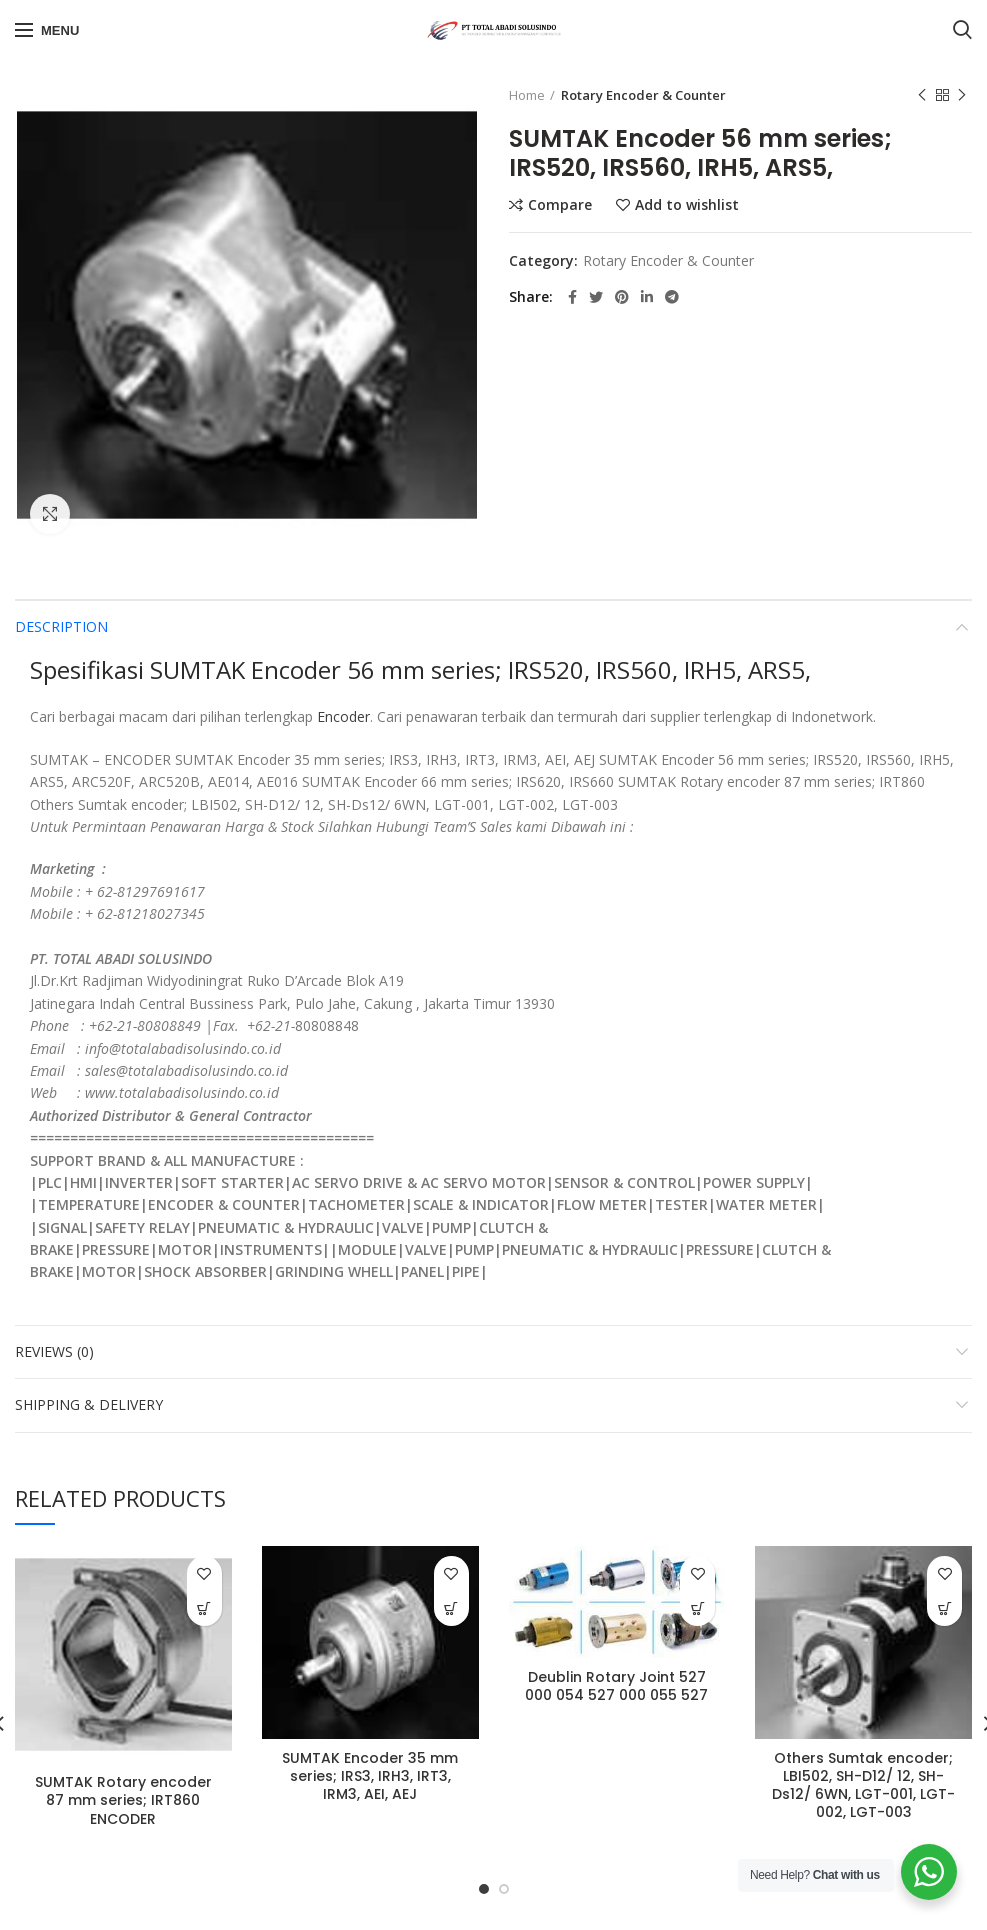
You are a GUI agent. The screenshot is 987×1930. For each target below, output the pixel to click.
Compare (560, 205)
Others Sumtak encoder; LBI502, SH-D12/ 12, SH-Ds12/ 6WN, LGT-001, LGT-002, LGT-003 (863, 1785)
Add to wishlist (687, 205)
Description (61, 626)
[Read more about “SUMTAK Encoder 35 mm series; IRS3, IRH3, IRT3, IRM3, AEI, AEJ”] (451, 1608)
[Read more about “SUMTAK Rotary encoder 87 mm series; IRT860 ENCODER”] (204, 1608)
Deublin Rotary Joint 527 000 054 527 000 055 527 (616, 1686)
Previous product (922, 95)
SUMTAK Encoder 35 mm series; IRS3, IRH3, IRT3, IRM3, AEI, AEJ (370, 1776)
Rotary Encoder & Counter (643, 95)
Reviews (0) (54, 1351)
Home (527, 95)
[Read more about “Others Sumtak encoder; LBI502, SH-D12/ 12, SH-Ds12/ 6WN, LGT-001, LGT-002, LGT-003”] (944, 1608)
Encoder (343, 716)
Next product (962, 95)
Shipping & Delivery (89, 1404)
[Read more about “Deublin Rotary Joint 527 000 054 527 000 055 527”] (697, 1608)
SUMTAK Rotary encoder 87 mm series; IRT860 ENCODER (123, 1800)
